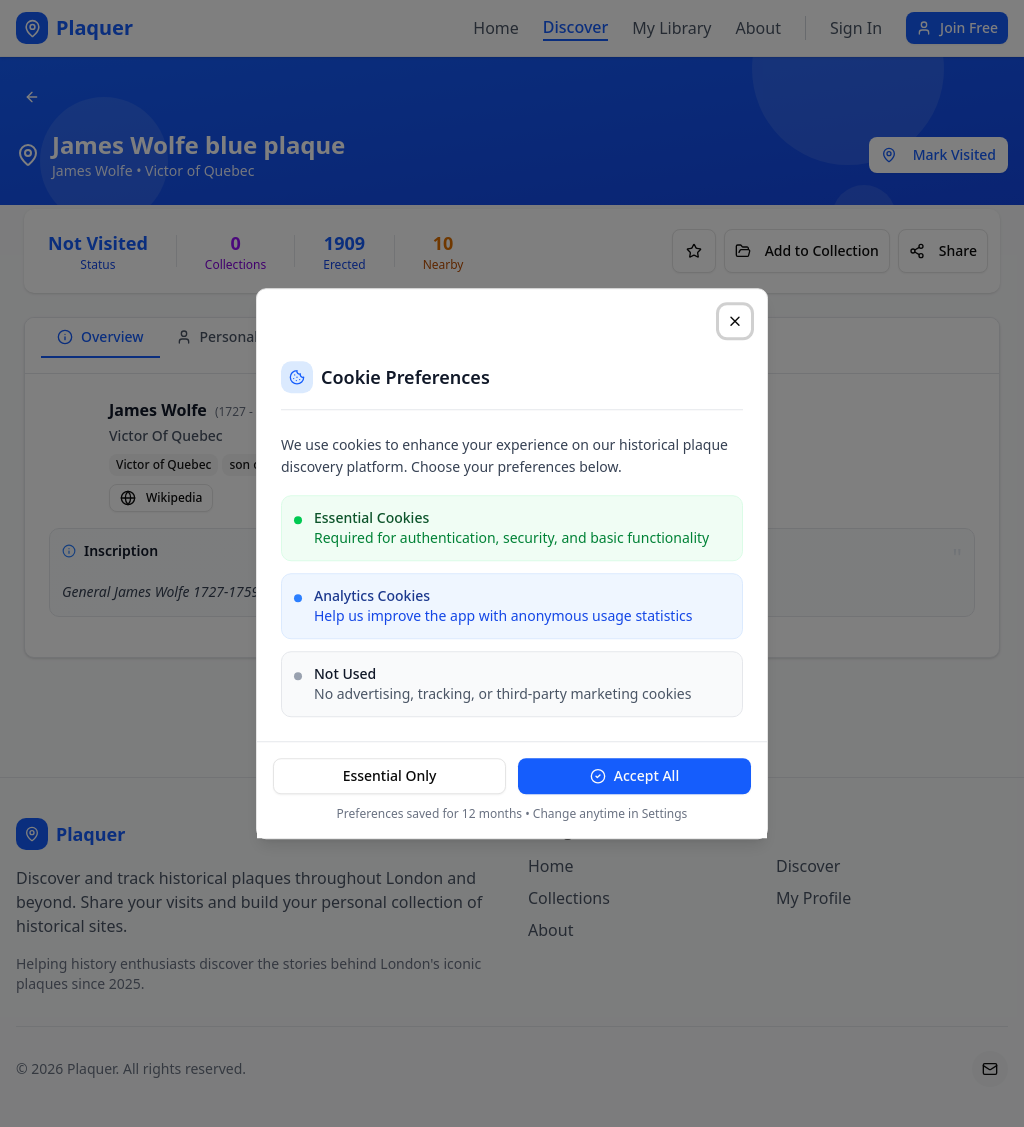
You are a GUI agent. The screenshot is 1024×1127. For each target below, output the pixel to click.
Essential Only (390, 775)
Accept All (634, 775)
